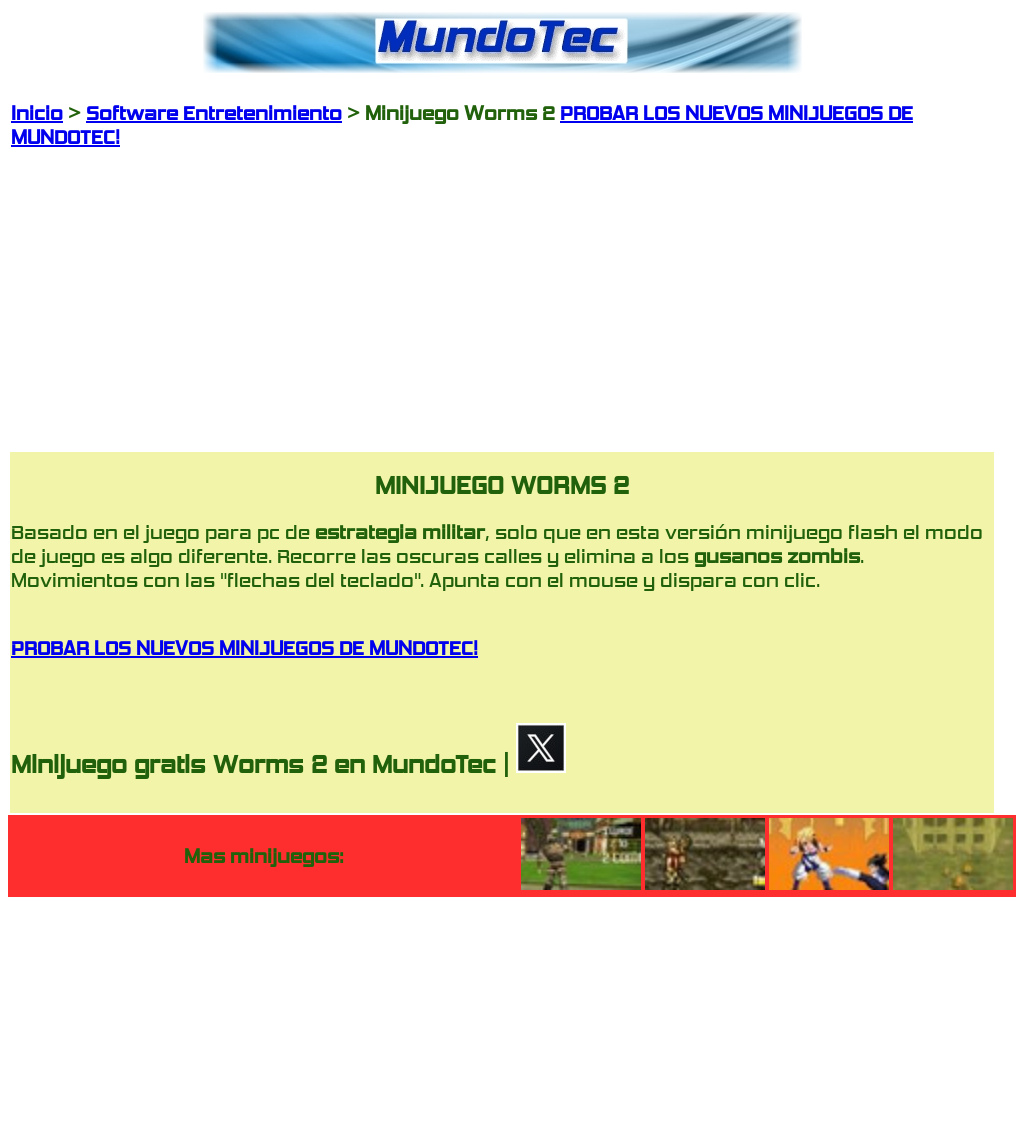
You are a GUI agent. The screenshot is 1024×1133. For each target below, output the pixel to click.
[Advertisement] (502, 289)
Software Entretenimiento (214, 113)
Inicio (37, 113)
